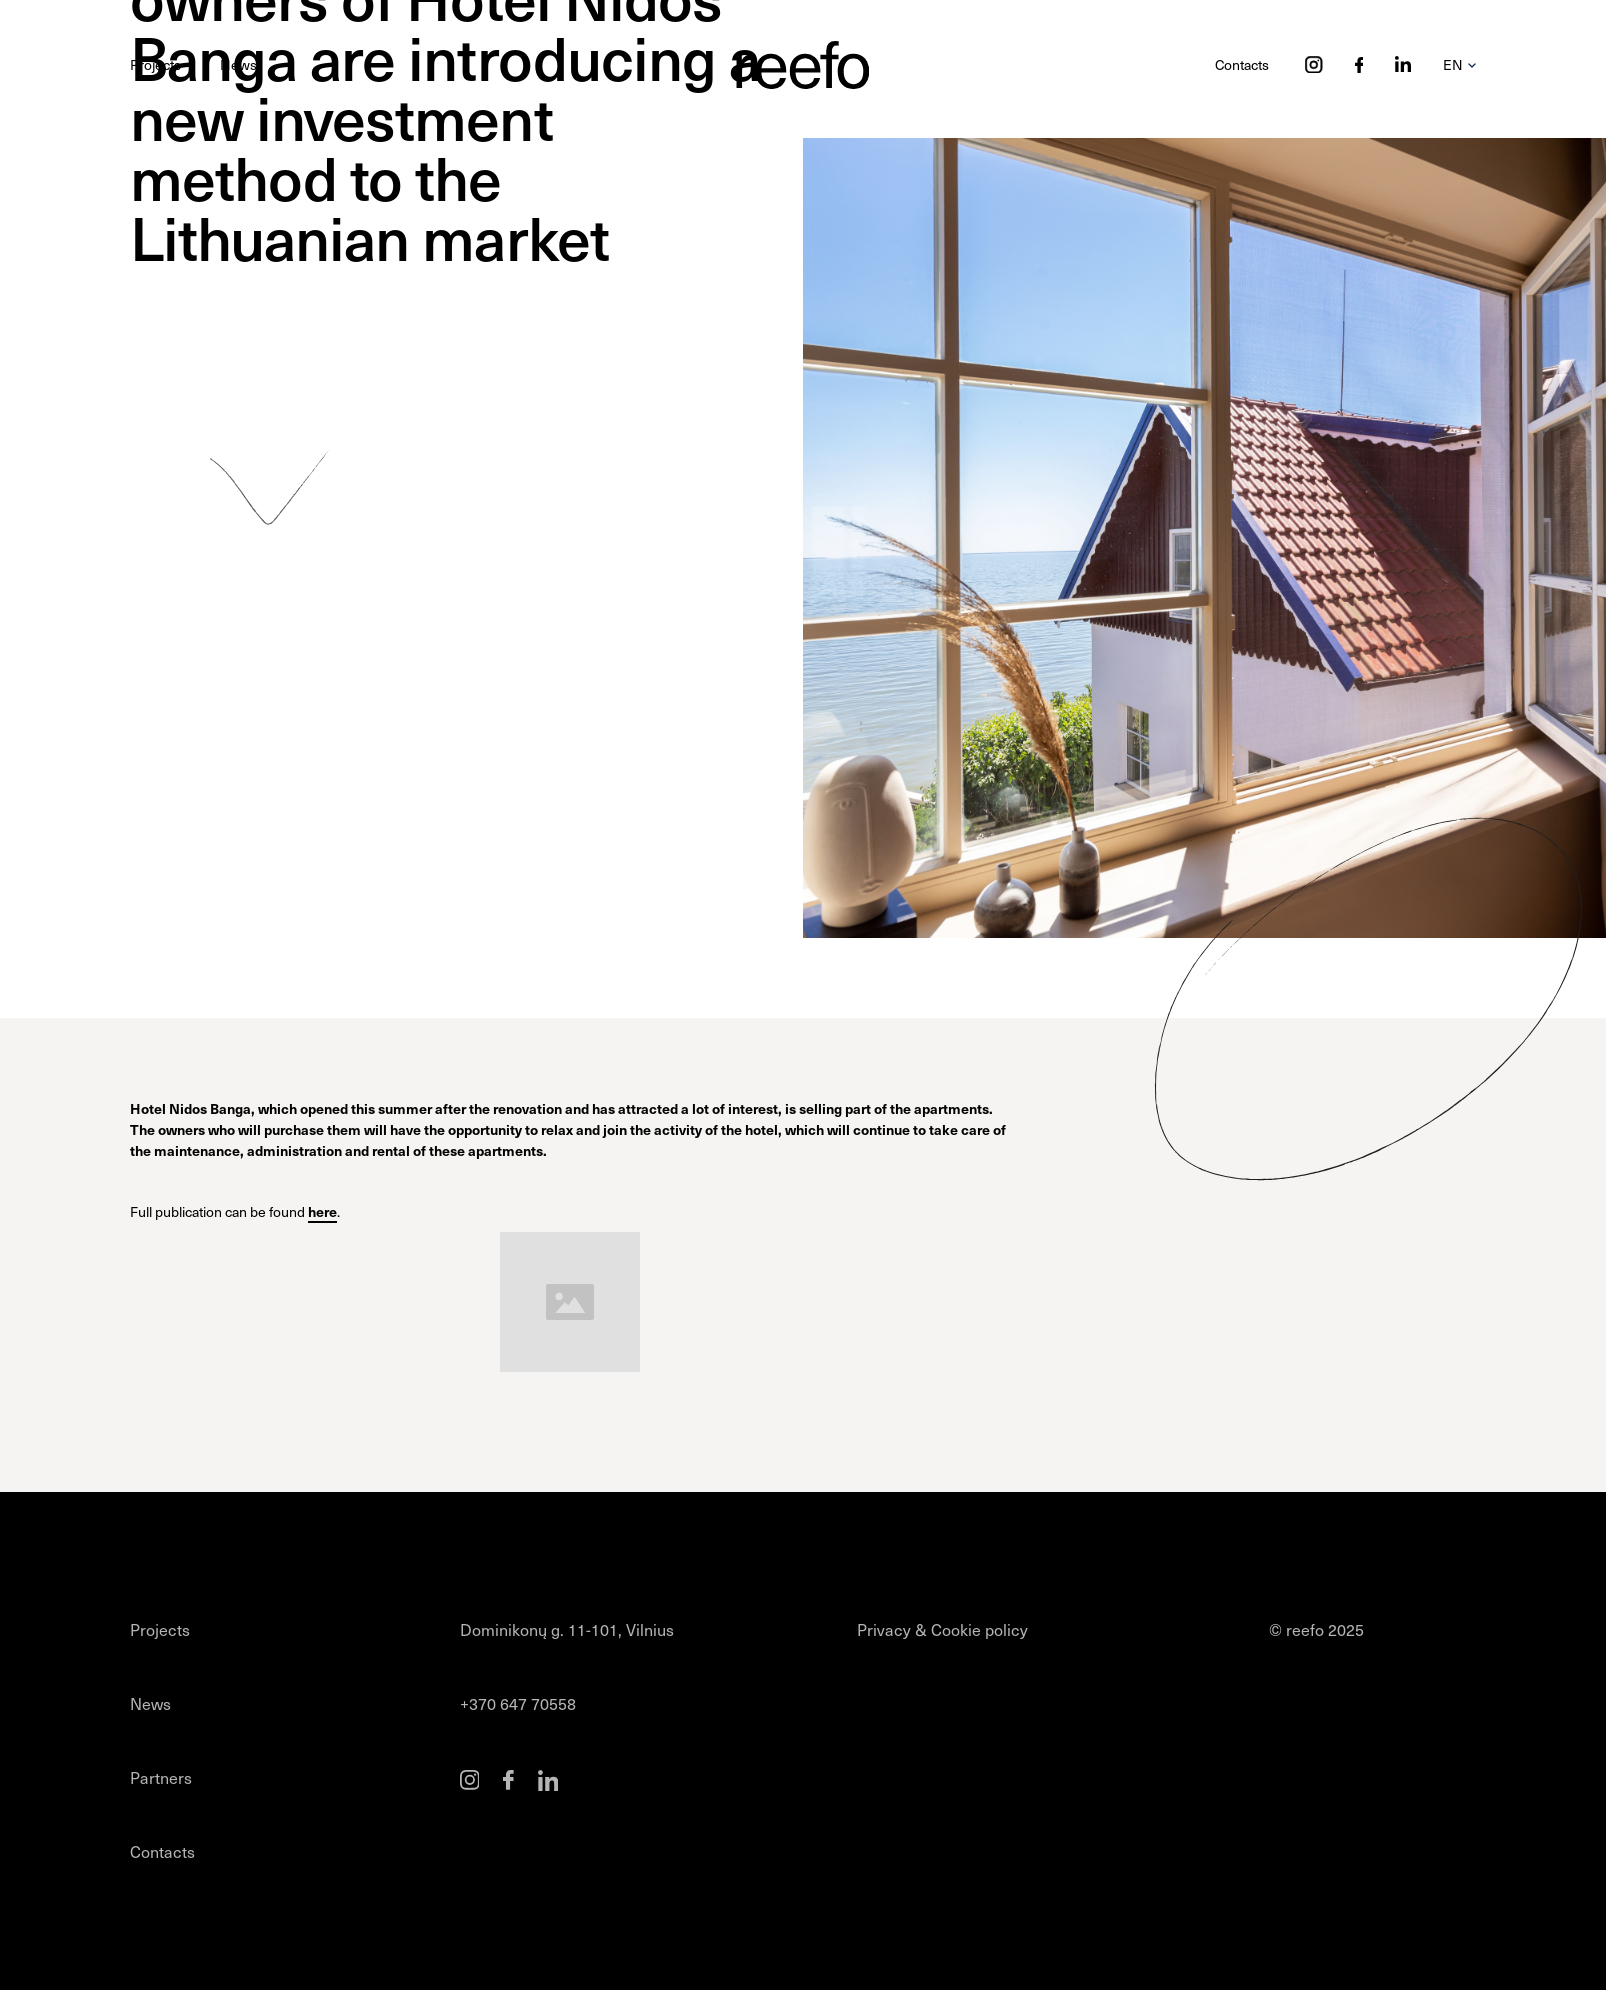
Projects (155, 64)
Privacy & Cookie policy (942, 1629)
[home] (802, 65)
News (238, 64)
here (322, 1211)
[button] (1459, 65)
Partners (161, 1777)
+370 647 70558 (518, 1703)
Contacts (1242, 64)
